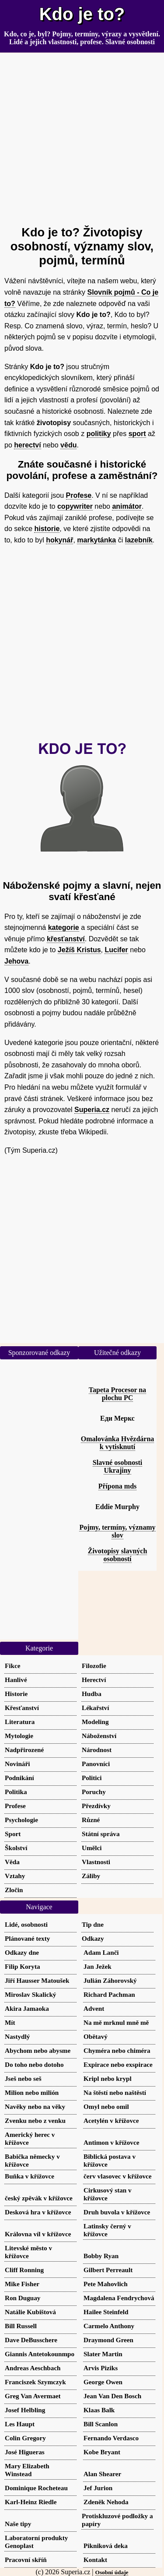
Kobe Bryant (102, 2452)
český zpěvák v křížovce (39, 2198)
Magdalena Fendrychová (119, 2298)
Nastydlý (17, 2036)
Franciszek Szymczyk (35, 2382)
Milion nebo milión (32, 2092)
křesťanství (66, 939)
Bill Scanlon (101, 2424)
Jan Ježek (98, 1966)
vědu (68, 445)
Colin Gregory (25, 2438)
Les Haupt (20, 2424)
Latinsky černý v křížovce (107, 2230)
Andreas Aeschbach (33, 2368)
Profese (79, 495)
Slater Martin (103, 2354)
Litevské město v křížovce (28, 2251)
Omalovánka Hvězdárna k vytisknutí (117, 1442)
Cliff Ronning (24, 2269)
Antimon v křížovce (111, 2142)
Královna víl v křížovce (38, 2234)
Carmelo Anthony (109, 2326)
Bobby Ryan (101, 2255)
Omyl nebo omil (106, 2106)
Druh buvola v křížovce (117, 2212)
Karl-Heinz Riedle (31, 2502)
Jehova (16, 961)
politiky (99, 433)
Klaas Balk (99, 2410)
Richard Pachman (109, 1994)
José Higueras (25, 2452)
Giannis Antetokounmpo (39, 2354)
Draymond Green (108, 2340)
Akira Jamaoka (27, 2008)
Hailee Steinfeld (106, 2312)
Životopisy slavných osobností (117, 1554)
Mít (10, 2022)
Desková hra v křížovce (38, 2212)
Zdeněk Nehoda (106, 2502)
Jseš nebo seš (23, 2078)
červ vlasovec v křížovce (118, 2176)
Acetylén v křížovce (111, 2120)
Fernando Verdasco (111, 2438)
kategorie (63, 927)
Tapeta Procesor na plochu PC (117, 1393)
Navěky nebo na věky (35, 2106)
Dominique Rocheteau (36, 2488)
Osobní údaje (112, 2572)
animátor (127, 506)
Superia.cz (91, 1109)
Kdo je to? (82, 14)
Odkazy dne (22, 1952)
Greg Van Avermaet (33, 2396)
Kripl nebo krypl (108, 2078)
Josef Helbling (25, 2410)
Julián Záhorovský (110, 1980)
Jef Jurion (98, 2488)
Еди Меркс (117, 1418)
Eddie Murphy (117, 1506)
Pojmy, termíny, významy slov (117, 1531)
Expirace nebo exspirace (118, 2064)
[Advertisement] (82, 135)
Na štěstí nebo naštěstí (115, 2092)
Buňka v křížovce (29, 2176)
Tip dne (93, 1924)
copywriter (75, 506)
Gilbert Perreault (108, 2269)
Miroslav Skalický (30, 1994)
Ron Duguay (22, 2298)
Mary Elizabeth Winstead (27, 2469)
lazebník (139, 540)
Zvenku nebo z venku (35, 2120)
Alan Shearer (102, 2473)
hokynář (59, 540)
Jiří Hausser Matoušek (37, 1980)
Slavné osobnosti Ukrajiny (117, 1466)
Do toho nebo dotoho (34, 2064)
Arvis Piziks (101, 2368)
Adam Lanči (101, 1952)
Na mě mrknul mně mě (116, 2022)
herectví (27, 445)
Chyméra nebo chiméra (117, 2050)
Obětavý (96, 2036)
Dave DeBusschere (31, 2340)
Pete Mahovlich (106, 2283)
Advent (94, 2008)
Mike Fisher (22, 2283)
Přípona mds (117, 1486)
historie (46, 528)
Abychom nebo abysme (37, 2050)
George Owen (103, 2382)
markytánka (96, 540)
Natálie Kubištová (30, 2312)
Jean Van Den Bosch (112, 2396)
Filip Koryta (22, 1966)
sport (137, 433)
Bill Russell (21, 2326)
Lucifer (116, 950)
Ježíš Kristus (79, 950)
